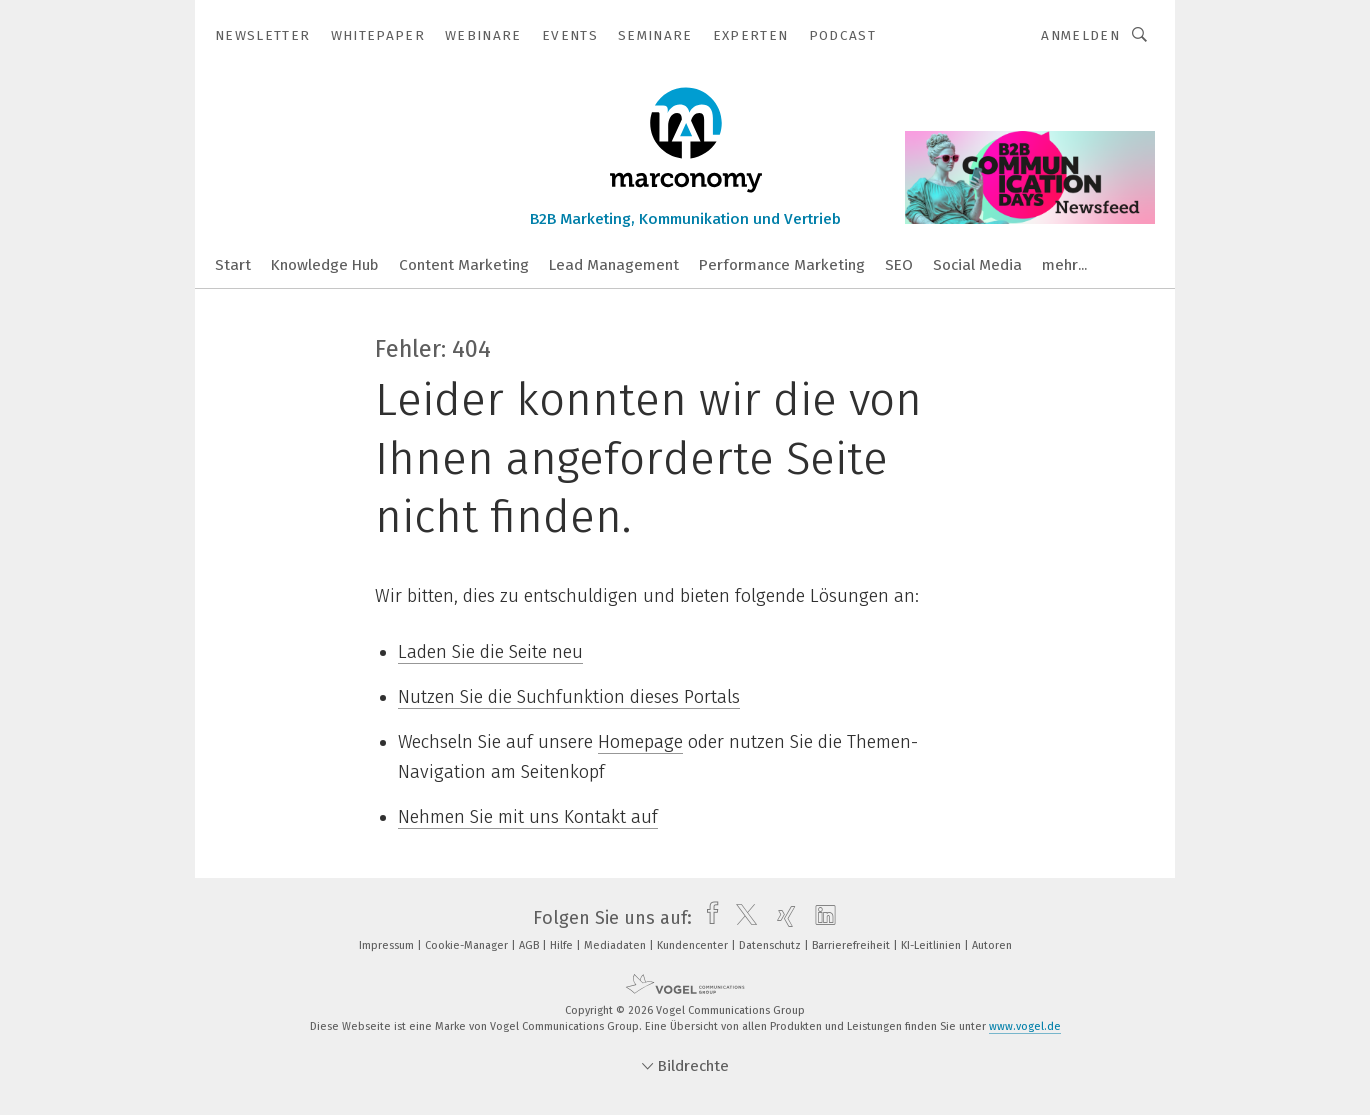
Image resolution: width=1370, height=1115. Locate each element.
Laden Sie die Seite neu (490, 652)
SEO (899, 265)
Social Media (977, 265)
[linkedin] (820, 918)
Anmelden (1080, 35)
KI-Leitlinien (932, 945)
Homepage (640, 742)
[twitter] (741, 918)
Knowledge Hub (325, 265)
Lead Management (614, 265)
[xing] (781, 918)
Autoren (992, 945)
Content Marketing (464, 265)
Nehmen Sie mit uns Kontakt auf (528, 817)
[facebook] (707, 918)
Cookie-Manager (468, 945)
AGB (530, 945)
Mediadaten (616, 945)
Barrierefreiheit (852, 945)
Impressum (388, 945)
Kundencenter (694, 945)
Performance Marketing (782, 265)
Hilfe (563, 945)
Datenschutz (771, 945)
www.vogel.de (1025, 1026)
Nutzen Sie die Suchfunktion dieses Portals (569, 697)
